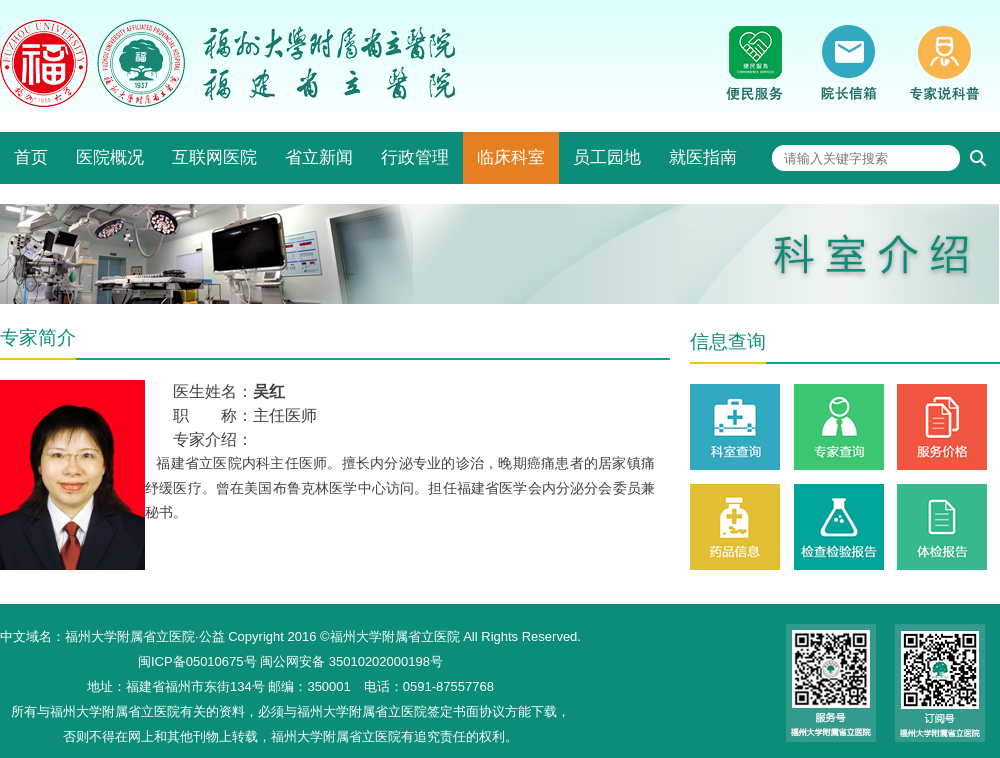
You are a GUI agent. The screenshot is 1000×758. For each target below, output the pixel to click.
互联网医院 (214, 157)
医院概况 (110, 157)
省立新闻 (319, 157)
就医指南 (703, 157)
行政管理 (415, 157)
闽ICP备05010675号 (197, 661)
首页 (31, 157)
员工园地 (607, 157)
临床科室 (511, 157)
